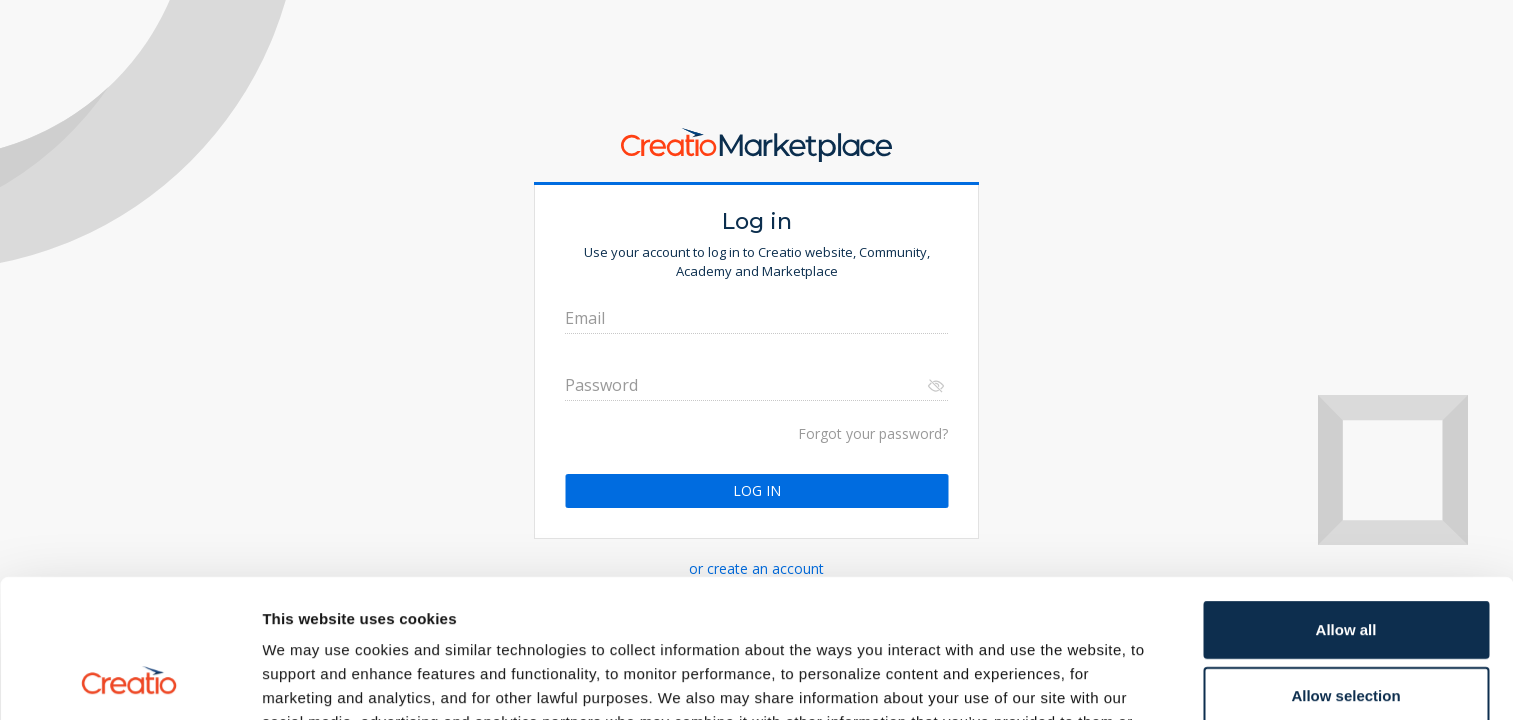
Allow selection (1345, 565)
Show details (1049, 680)
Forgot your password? (873, 433)
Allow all (1346, 499)
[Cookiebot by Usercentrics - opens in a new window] (129, 681)
